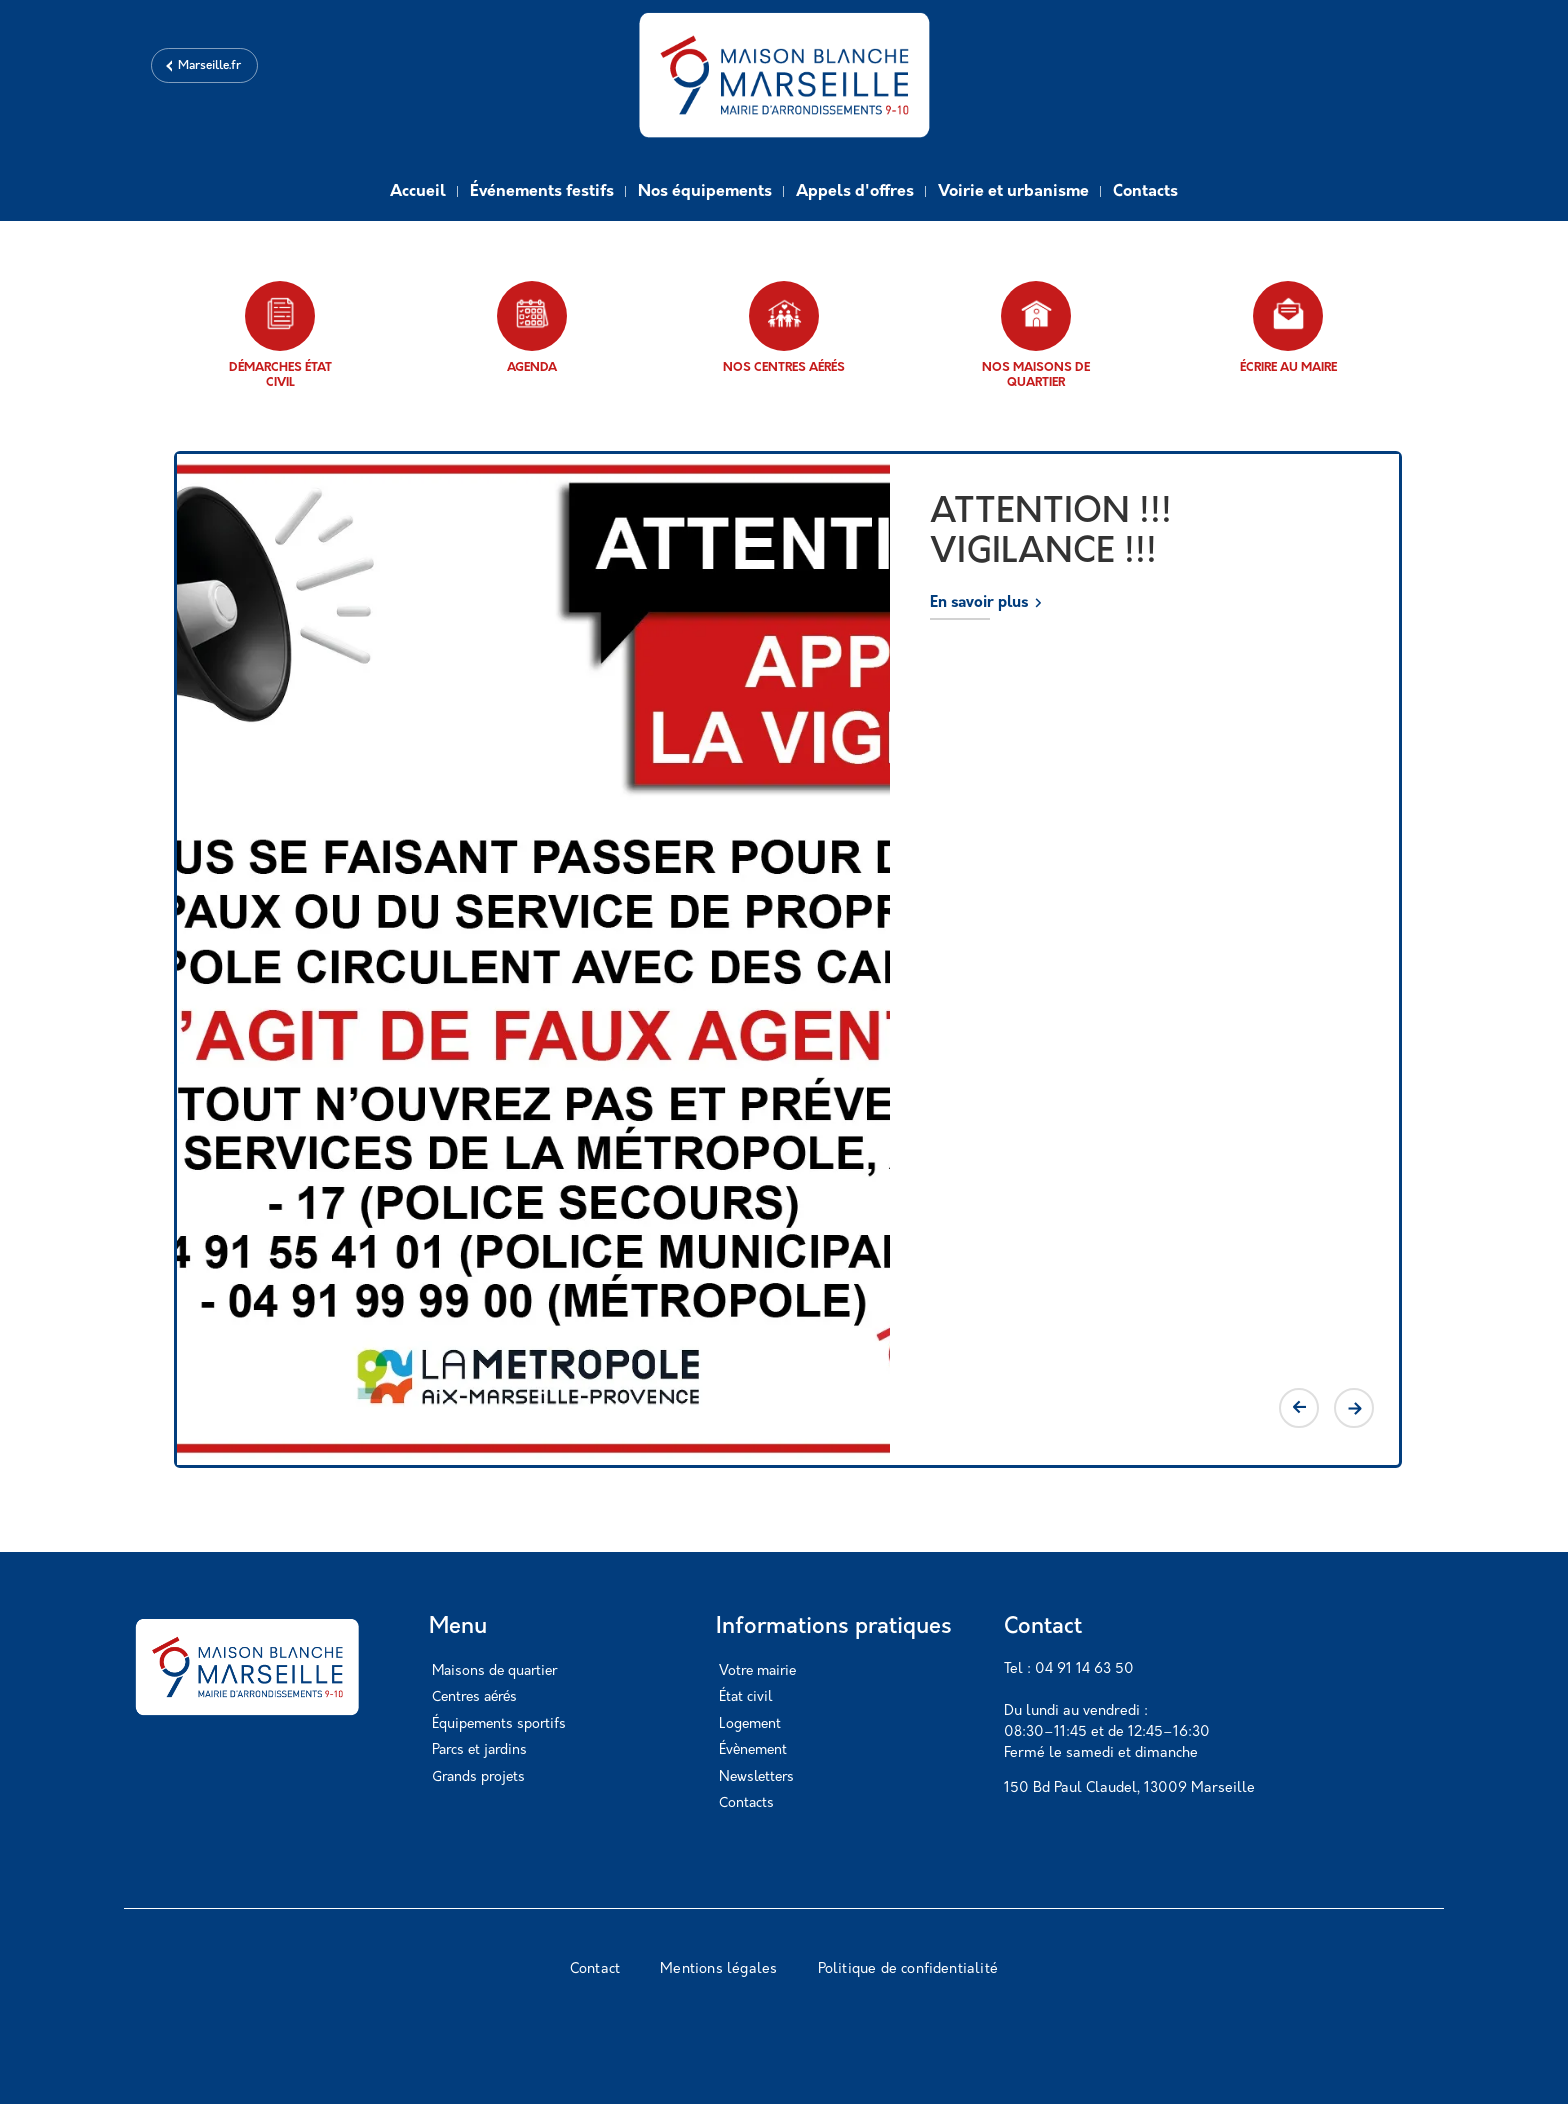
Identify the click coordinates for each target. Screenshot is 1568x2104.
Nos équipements (705, 192)
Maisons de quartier (494, 1671)
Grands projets (478, 1777)
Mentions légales (718, 1969)
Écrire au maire (1288, 327)
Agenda (532, 327)
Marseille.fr (209, 66)
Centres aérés (474, 1697)
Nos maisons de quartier (1036, 335)
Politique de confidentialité (908, 1969)
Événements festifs (542, 192)
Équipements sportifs (499, 1724)
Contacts (1145, 192)
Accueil (418, 192)
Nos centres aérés (784, 327)
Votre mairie (757, 1671)
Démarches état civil (280, 335)
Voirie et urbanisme (1013, 192)
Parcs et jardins (479, 1750)
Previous (1299, 1408)
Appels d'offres (855, 192)
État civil (745, 1697)
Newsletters (756, 1777)
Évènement (753, 1750)
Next (1354, 1408)
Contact (595, 1969)
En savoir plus (979, 603)
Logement (750, 1724)
